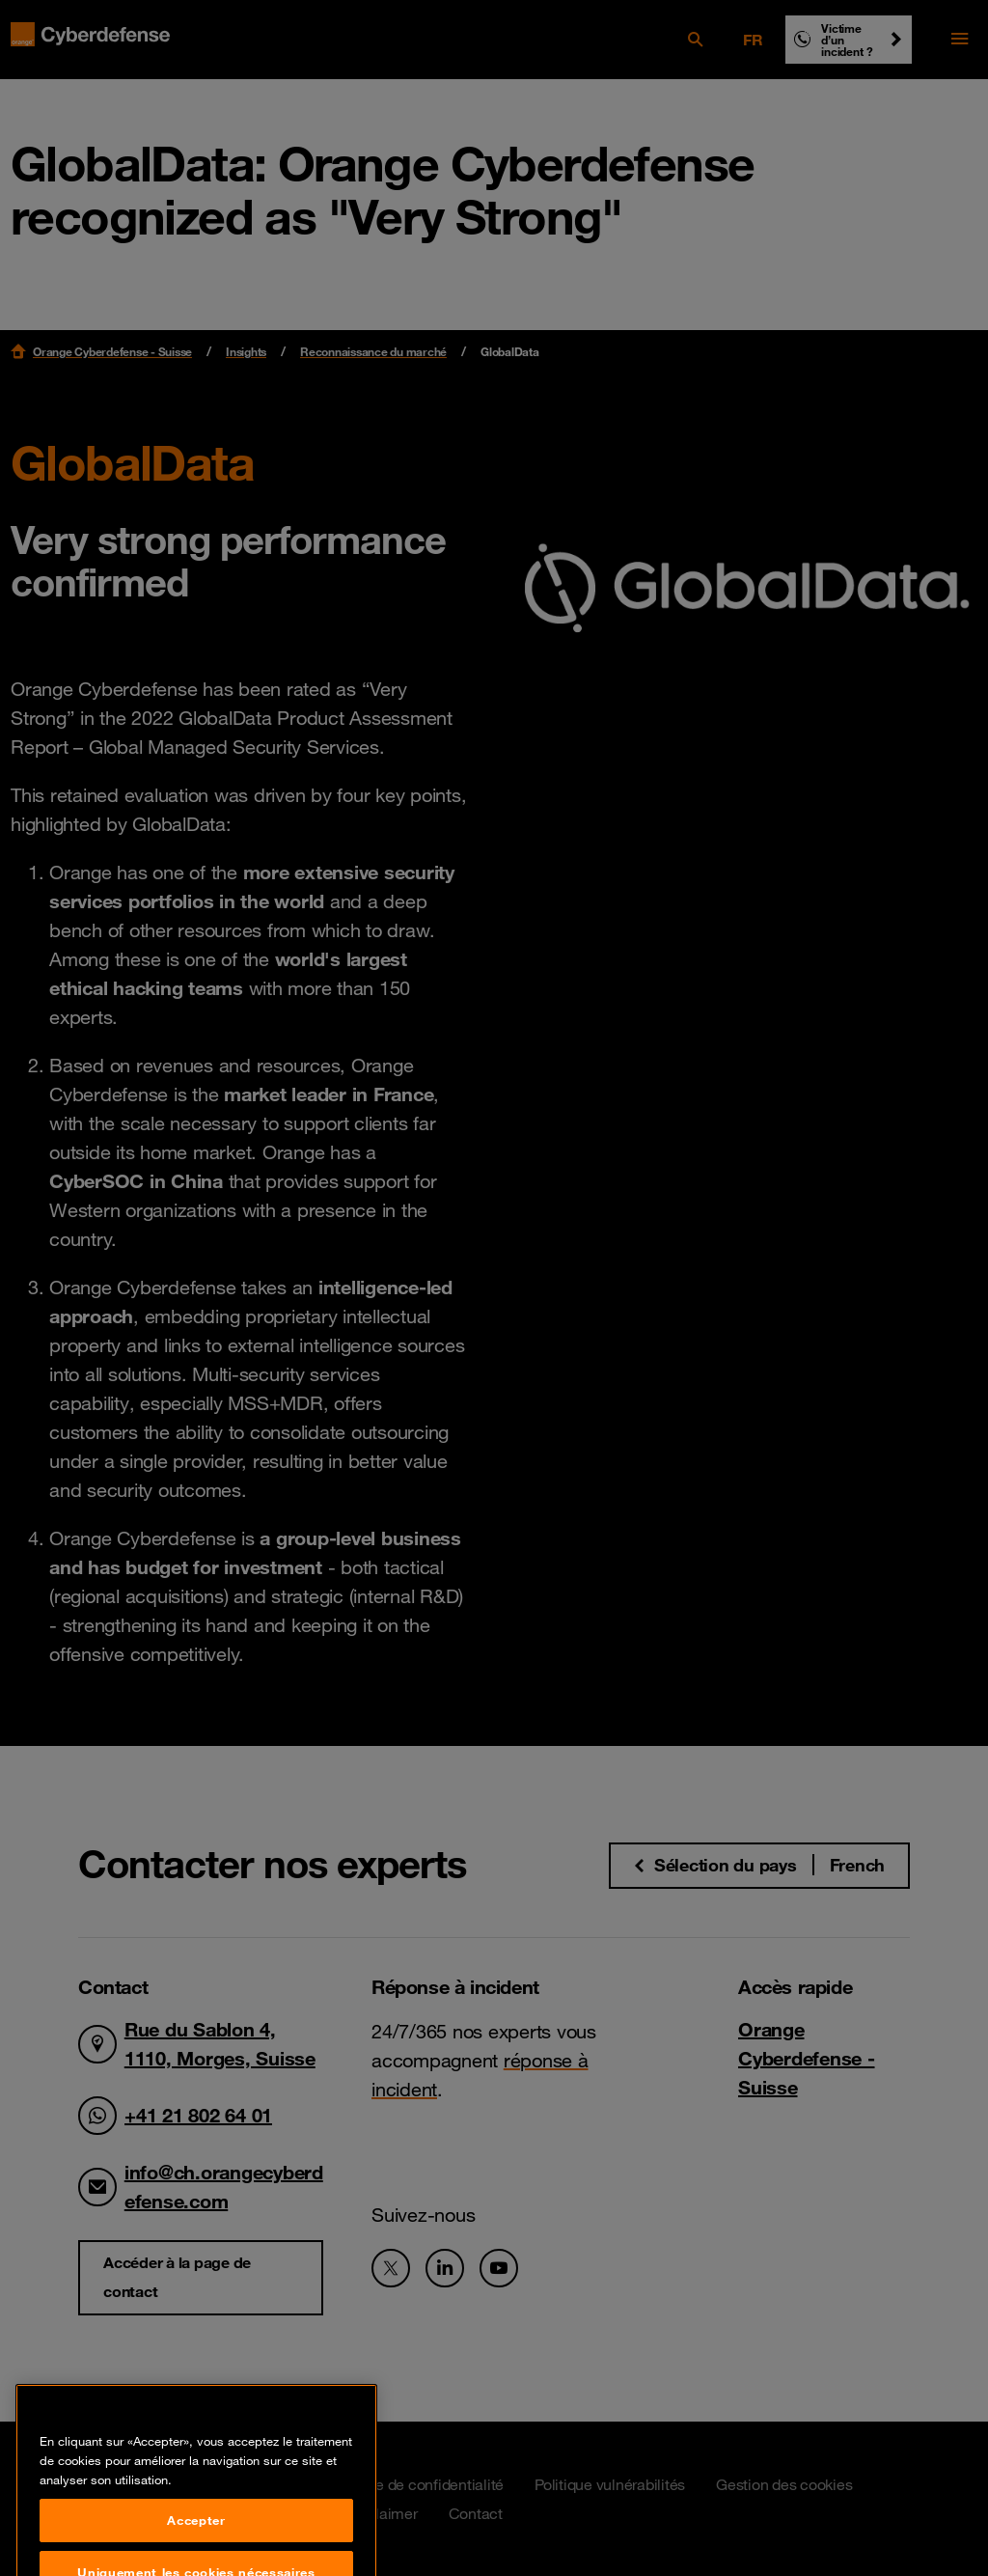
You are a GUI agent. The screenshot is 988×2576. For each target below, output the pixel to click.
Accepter (196, 2548)
